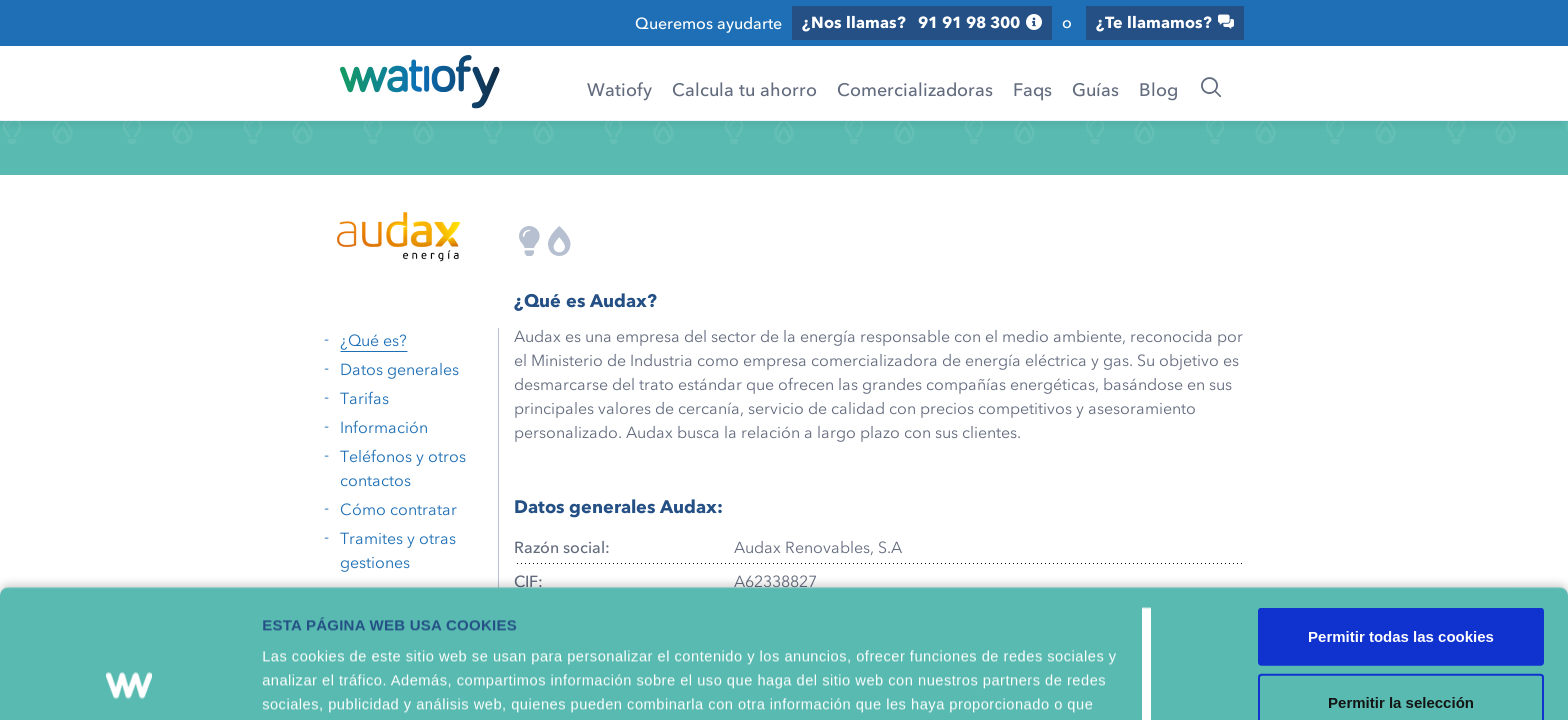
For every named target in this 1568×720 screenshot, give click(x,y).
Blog (1158, 89)
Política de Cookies (891, 620)
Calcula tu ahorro (744, 89)
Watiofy (619, 89)
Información (384, 427)
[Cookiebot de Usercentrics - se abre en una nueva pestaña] (129, 685)
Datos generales (399, 369)
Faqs (1032, 89)
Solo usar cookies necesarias (1401, 634)
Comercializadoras (915, 89)
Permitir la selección (1401, 569)
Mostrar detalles (1074, 684)
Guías (1095, 89)
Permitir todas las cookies (1401, 503)
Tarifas (364, 398)
